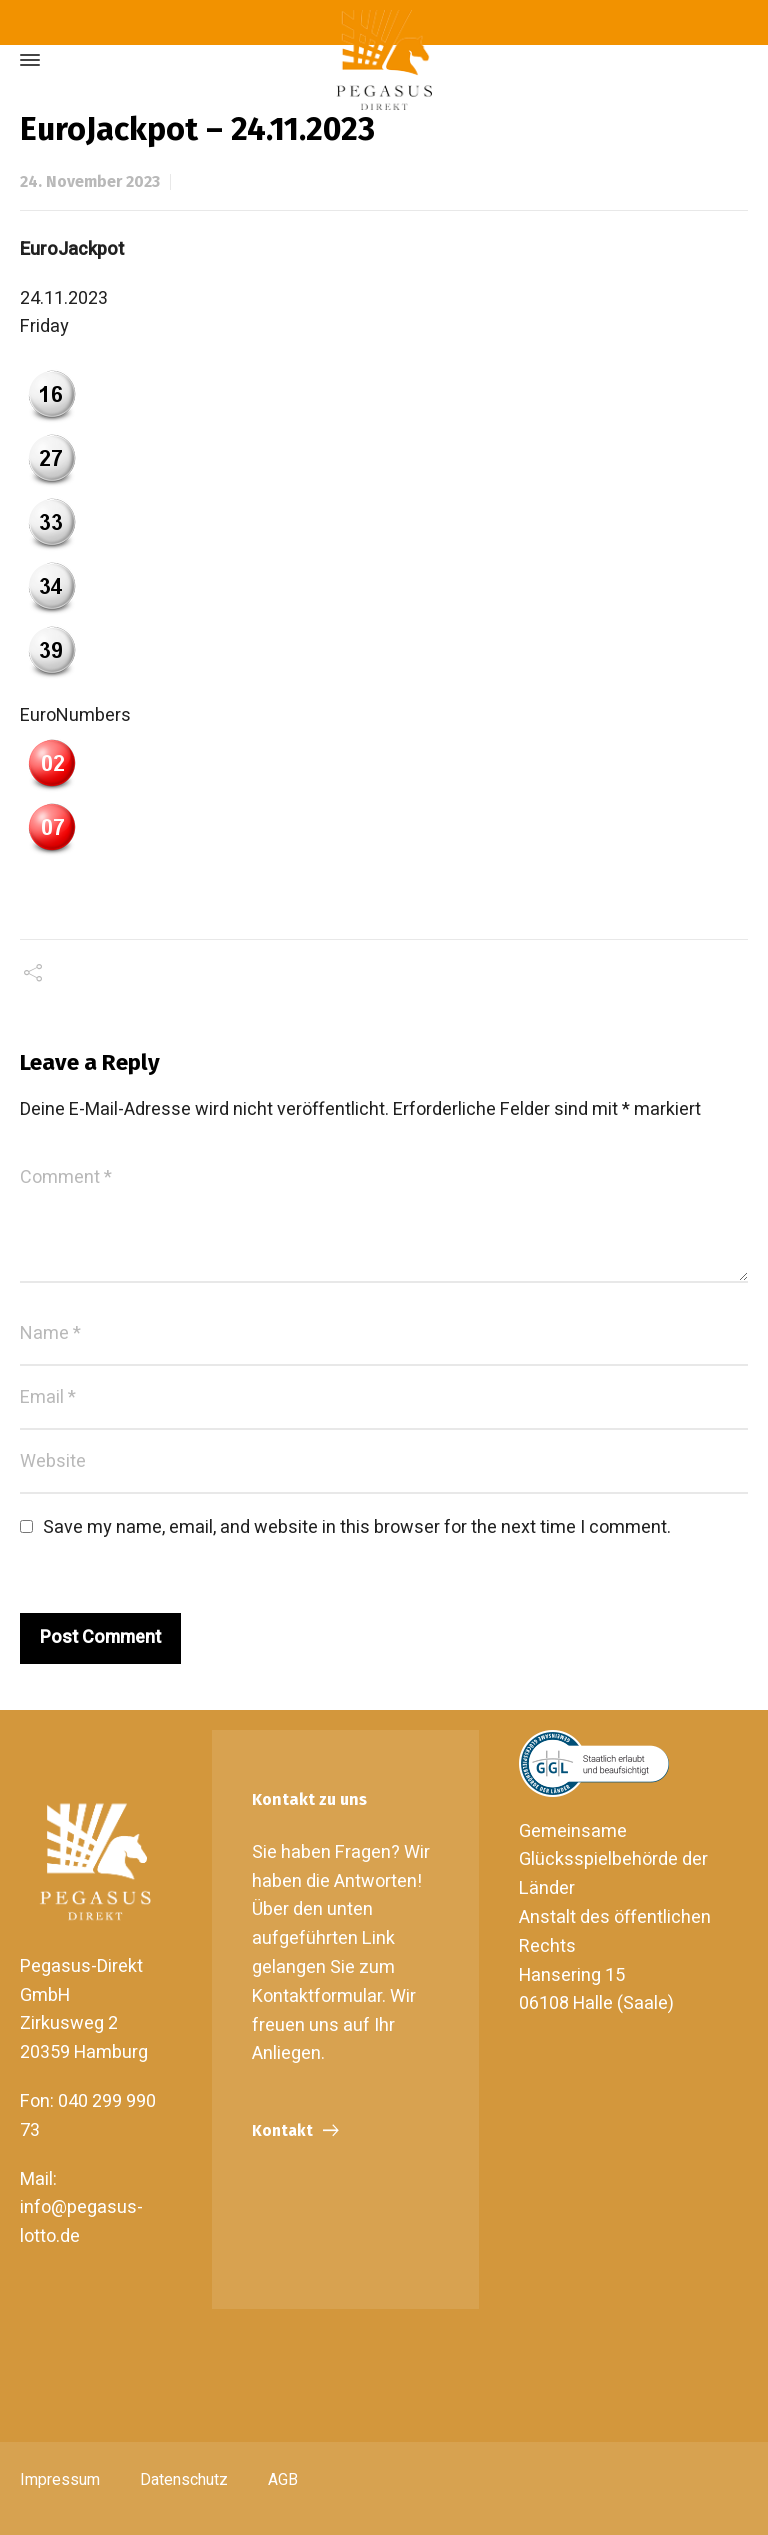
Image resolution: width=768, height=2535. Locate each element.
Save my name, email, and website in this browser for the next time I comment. (357, 1527)
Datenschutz (184, 2480)
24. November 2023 (90, 181)
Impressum (60, 2480)
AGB (283, 2480)
